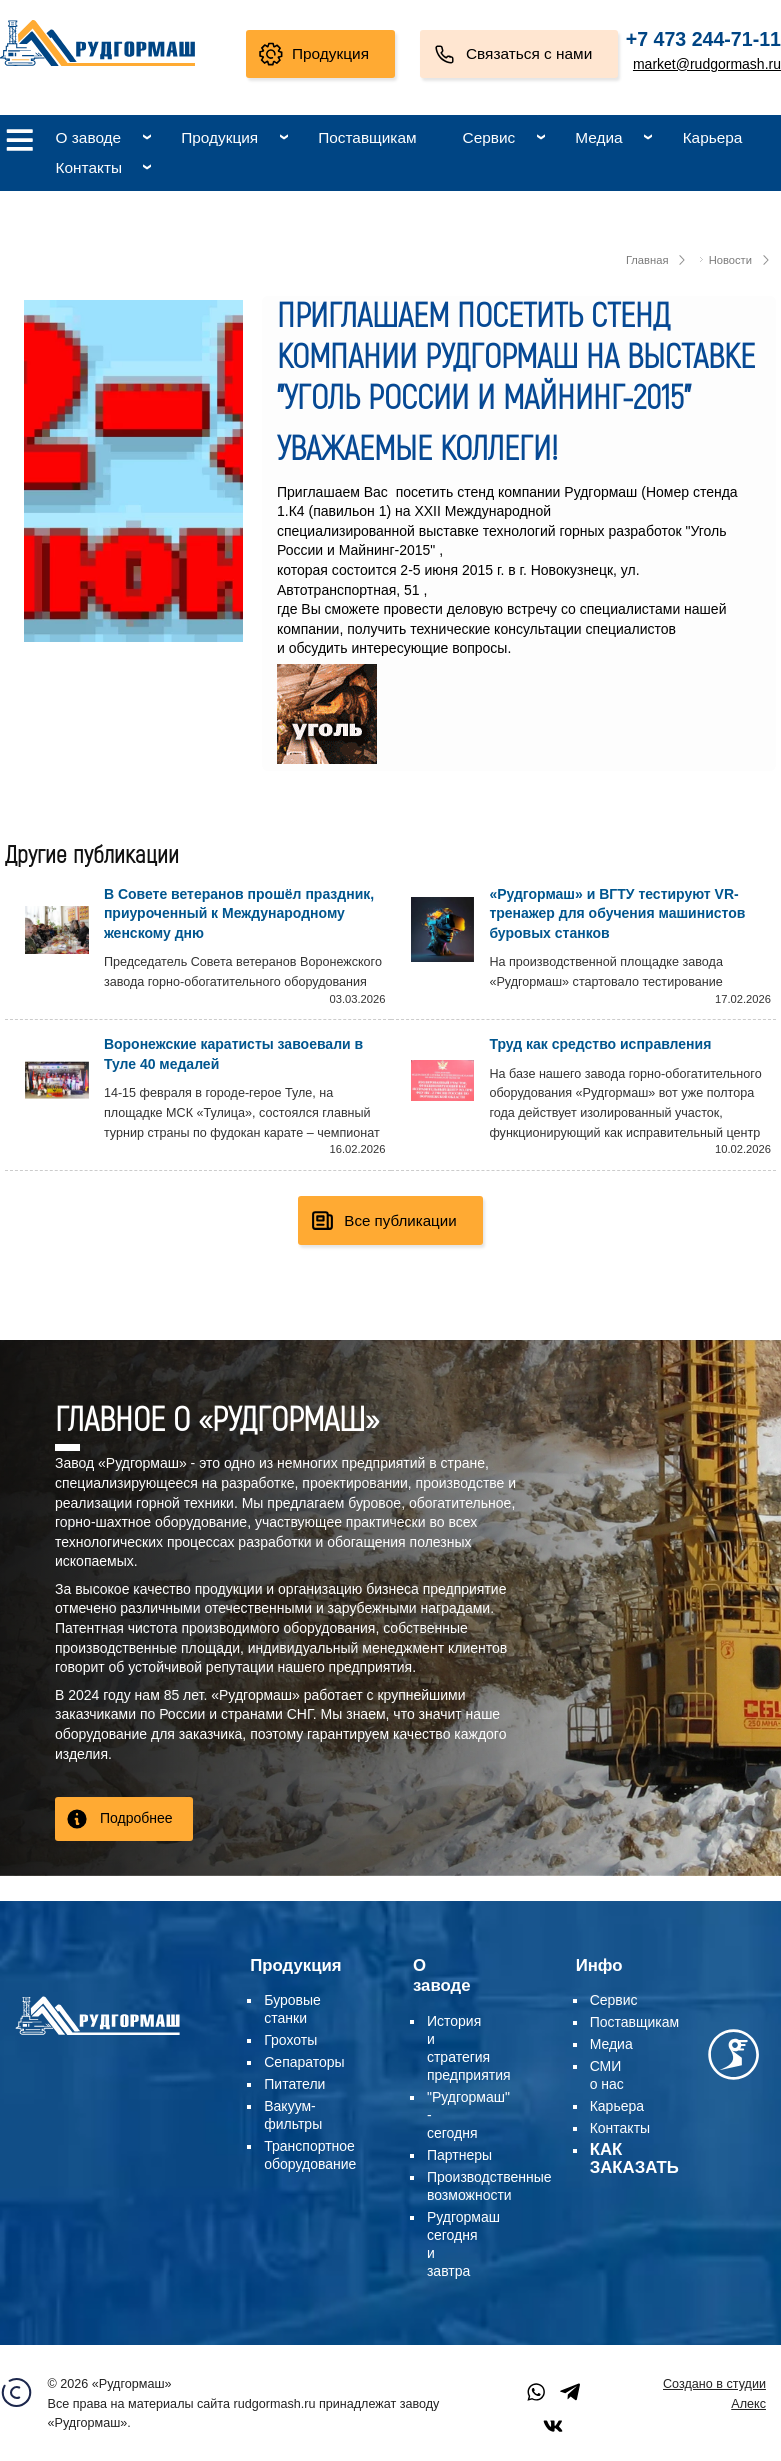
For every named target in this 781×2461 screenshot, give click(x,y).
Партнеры (459, 2153)
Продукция (330, 53)
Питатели (294, 2082)
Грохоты (290, 2038)
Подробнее (136, 1816)
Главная (647, 260)
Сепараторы (304, 2060)
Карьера (713, 137)
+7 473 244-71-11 (703, 39)
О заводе (89, 137)
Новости (730, 260)
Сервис (489, 137)
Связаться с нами (529, 53)
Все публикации (400, 1218)
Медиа (598, 137)
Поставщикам (367, 137)
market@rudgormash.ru (707, 64)
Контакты (89, 167)
